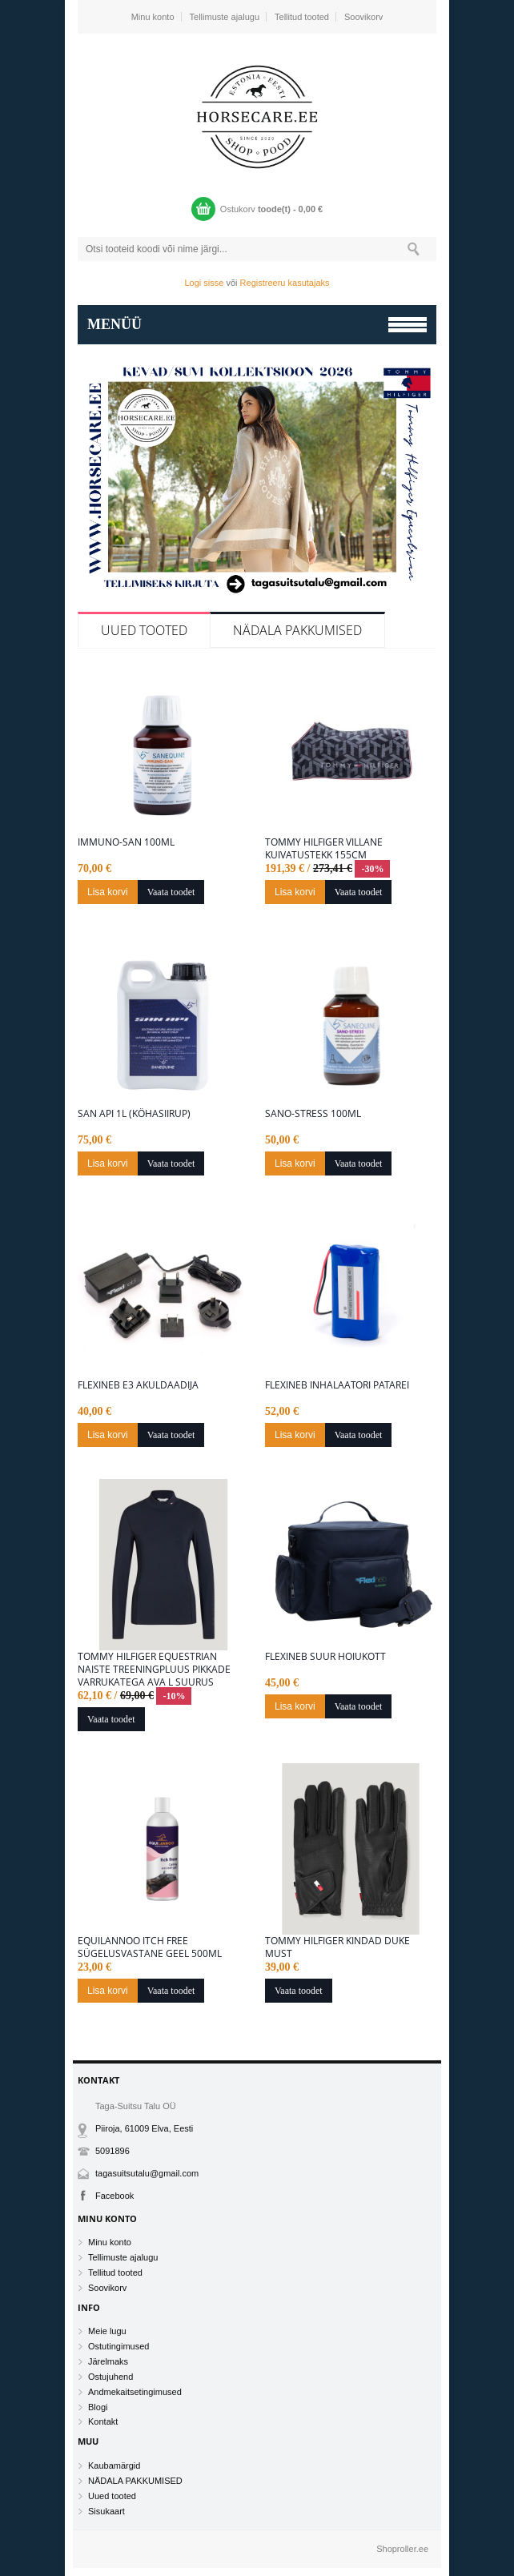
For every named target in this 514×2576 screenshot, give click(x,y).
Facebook (114, 2195)
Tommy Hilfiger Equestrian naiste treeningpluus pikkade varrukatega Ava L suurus (154, 1669)
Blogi (97, 2407)
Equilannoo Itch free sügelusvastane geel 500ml (150, 1947)
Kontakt (103, 2421)
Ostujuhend (110, 2376)
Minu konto (153, 17)
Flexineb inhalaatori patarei (337, 1385)
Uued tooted (144, 630)
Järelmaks (108, 2361)
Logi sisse (204, 282)
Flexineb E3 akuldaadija (138, 1385)
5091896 (112, 2151)
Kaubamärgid (114, 2465)
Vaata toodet (171, 892)
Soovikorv (363, 17)
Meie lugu (107, 2331)
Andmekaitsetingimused (135, 2392)
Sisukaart (106, 2511)
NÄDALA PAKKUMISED (297, 630)
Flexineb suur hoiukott (325, 1656)
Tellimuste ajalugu (224, 17)
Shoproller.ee (402, 2549)
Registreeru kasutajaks (285, 282)
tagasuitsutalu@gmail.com (147, 2173)
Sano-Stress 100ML (313, 1113)
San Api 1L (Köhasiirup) (134, 1113)
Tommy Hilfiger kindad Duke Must (337, 1947)
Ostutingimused (118, 2346)
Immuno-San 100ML (126, 842)
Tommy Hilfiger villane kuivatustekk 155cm (324, 849)
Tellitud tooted (302, 17)
